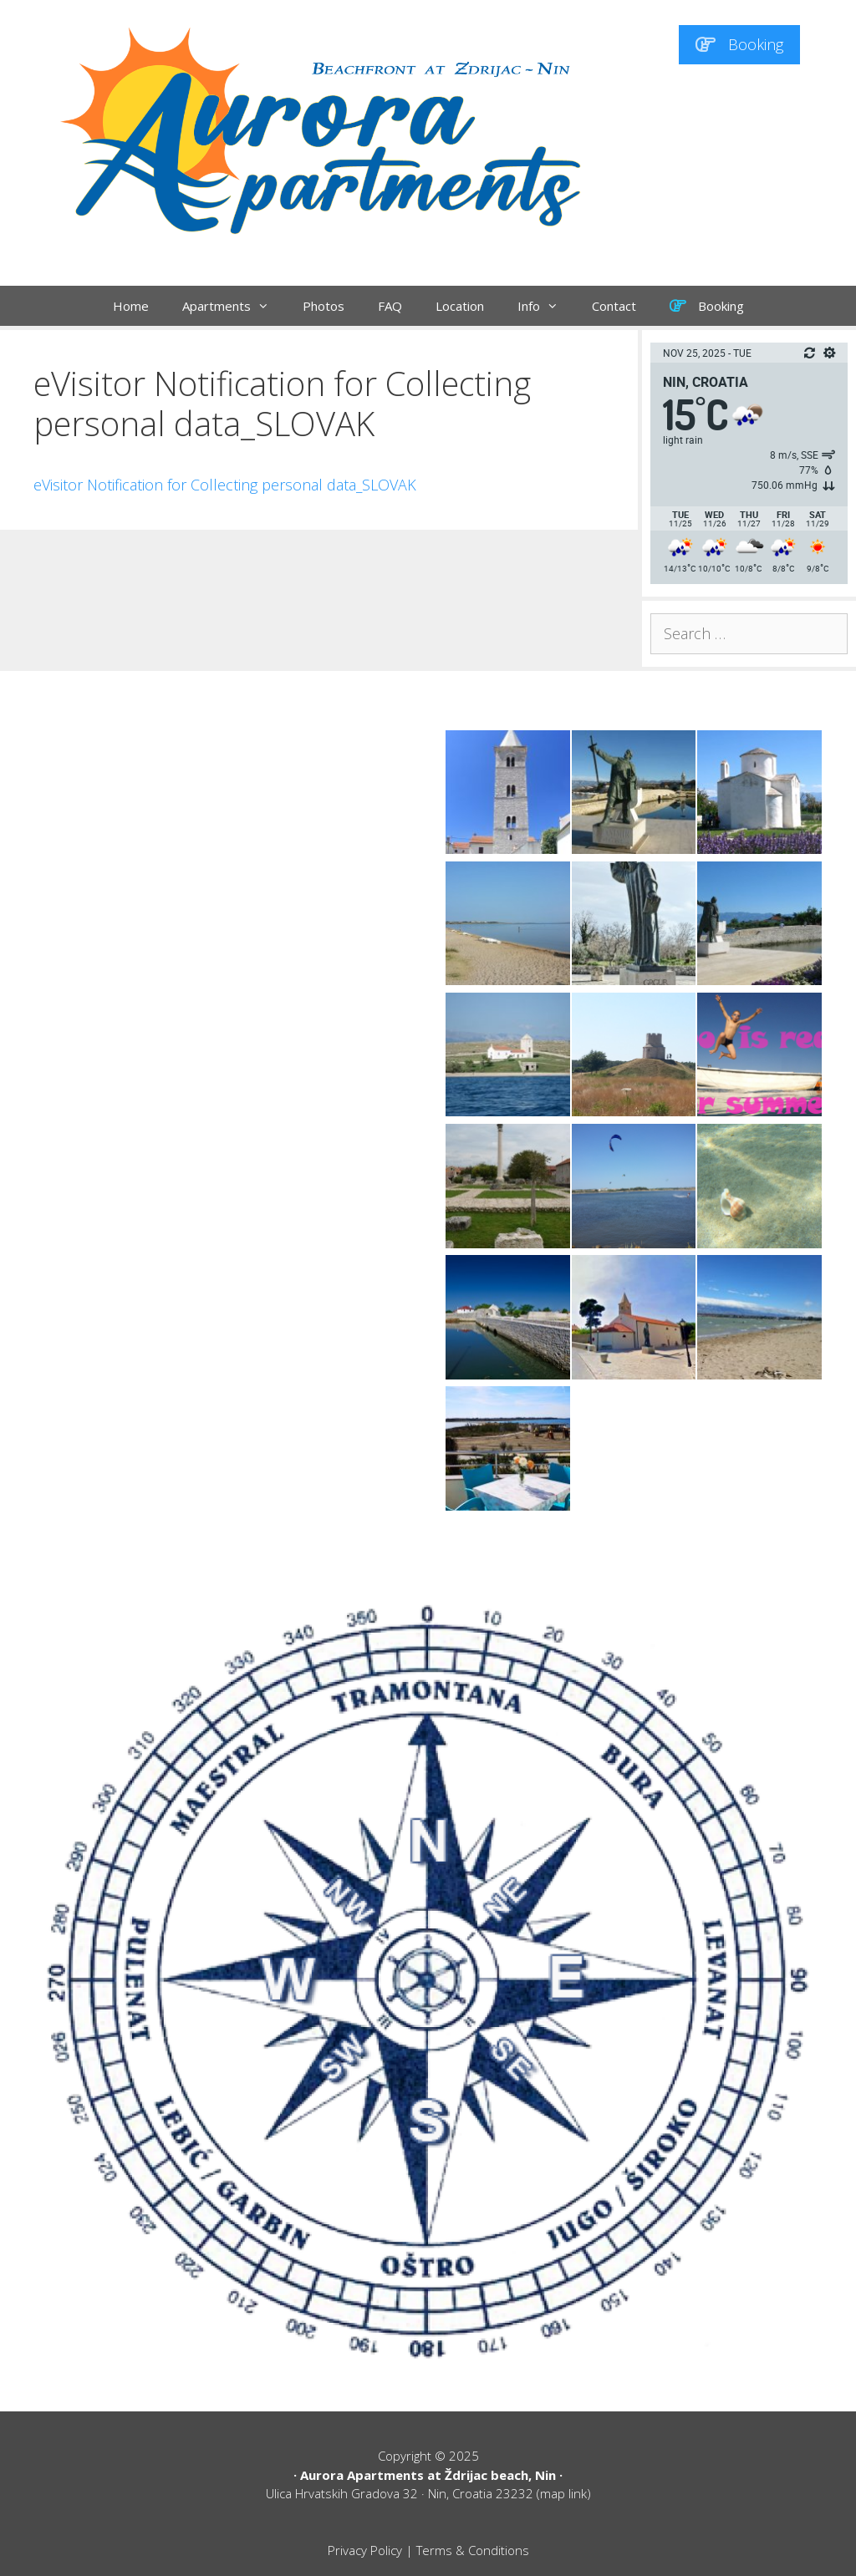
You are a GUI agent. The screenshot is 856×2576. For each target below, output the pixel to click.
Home (131, 305)
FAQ (390, 305)
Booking (739, 44)
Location (460, 305)
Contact (614, 305)
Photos (323, 305)
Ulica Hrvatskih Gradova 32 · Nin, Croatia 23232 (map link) (428, 2493)
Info (546, 306)
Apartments (234, 306)
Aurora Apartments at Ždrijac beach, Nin (428, 2475)
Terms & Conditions (472, 2550)
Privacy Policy (365, 2550)
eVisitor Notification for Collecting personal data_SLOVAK (224, 485)
